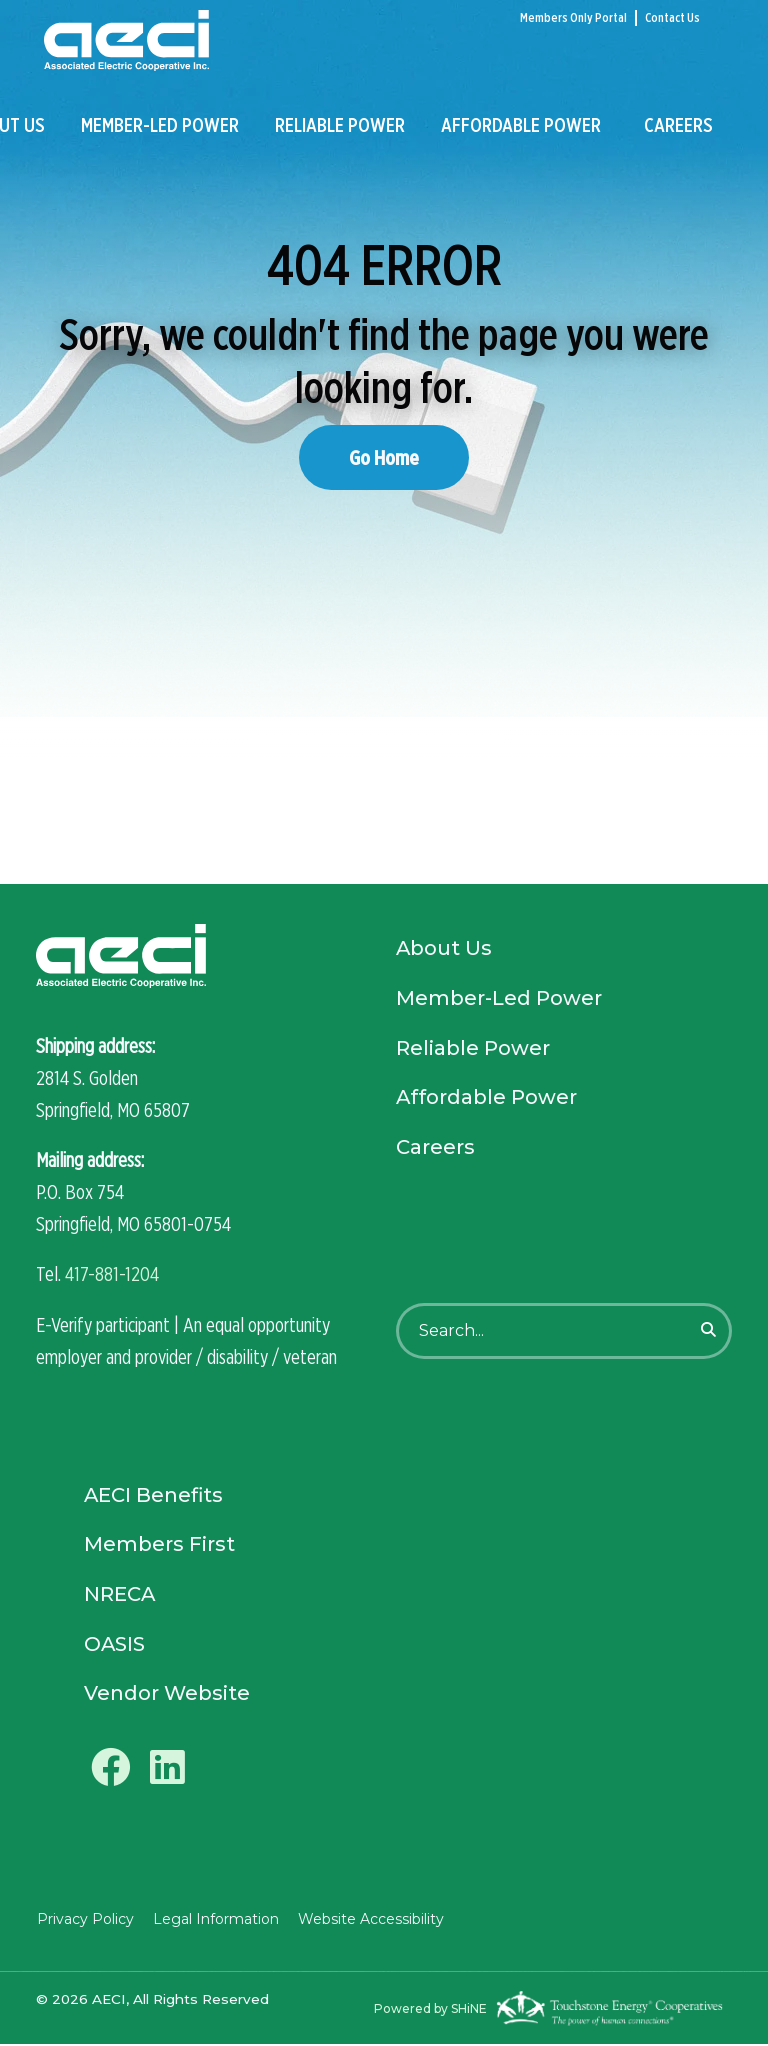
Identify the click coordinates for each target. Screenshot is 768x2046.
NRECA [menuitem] (120, 1595)
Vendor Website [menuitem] (167, 1695)
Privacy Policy (84, 1921)
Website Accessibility (368, 1921)
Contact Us (672, 17)
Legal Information (214, 1921)
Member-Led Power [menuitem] (160, 127)
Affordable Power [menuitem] (521, 127)
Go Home (384, 457)
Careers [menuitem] (678, 127)
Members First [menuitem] (159, 1545)
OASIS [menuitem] (115, 1645)
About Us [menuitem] (444, 950)
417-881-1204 (112, 1274)
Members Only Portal (573, 17)
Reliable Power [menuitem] (340, 127)
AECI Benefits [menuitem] (154, 1495)
